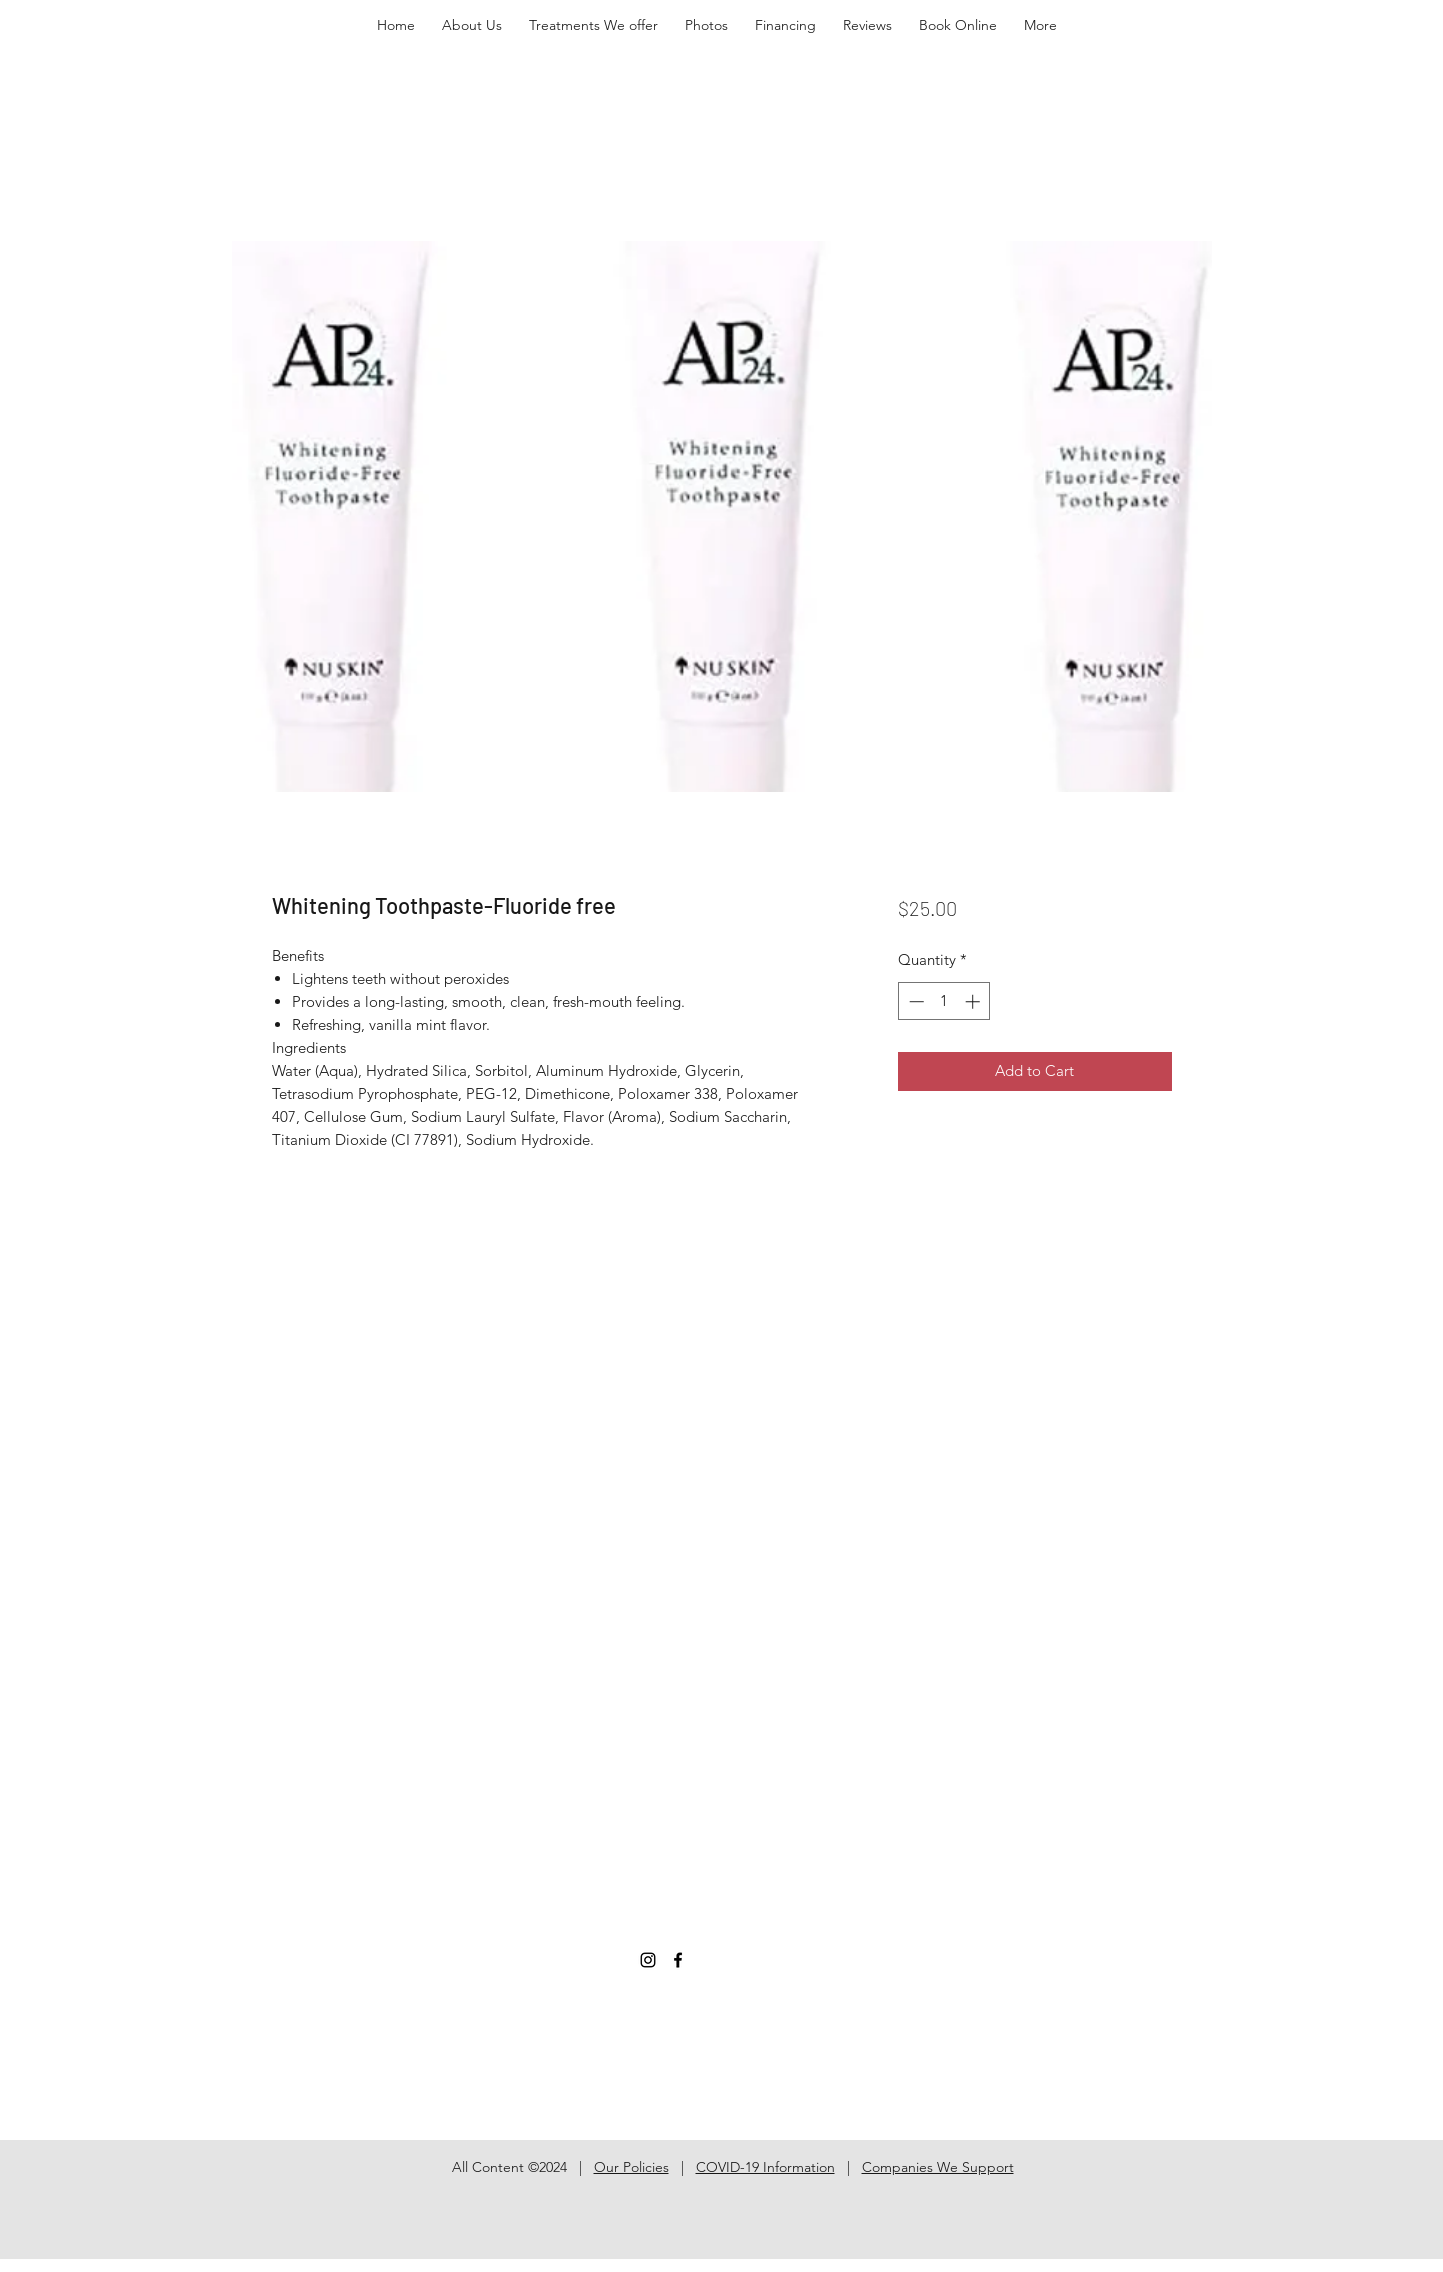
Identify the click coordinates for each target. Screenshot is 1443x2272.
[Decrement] (914, 1001)
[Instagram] (648, 1960)
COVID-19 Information (765, 2167)
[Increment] (974, 1001)
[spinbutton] (944, 1001)
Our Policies (631, 2167)
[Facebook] (678, 1960)
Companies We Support (938, 2167)
